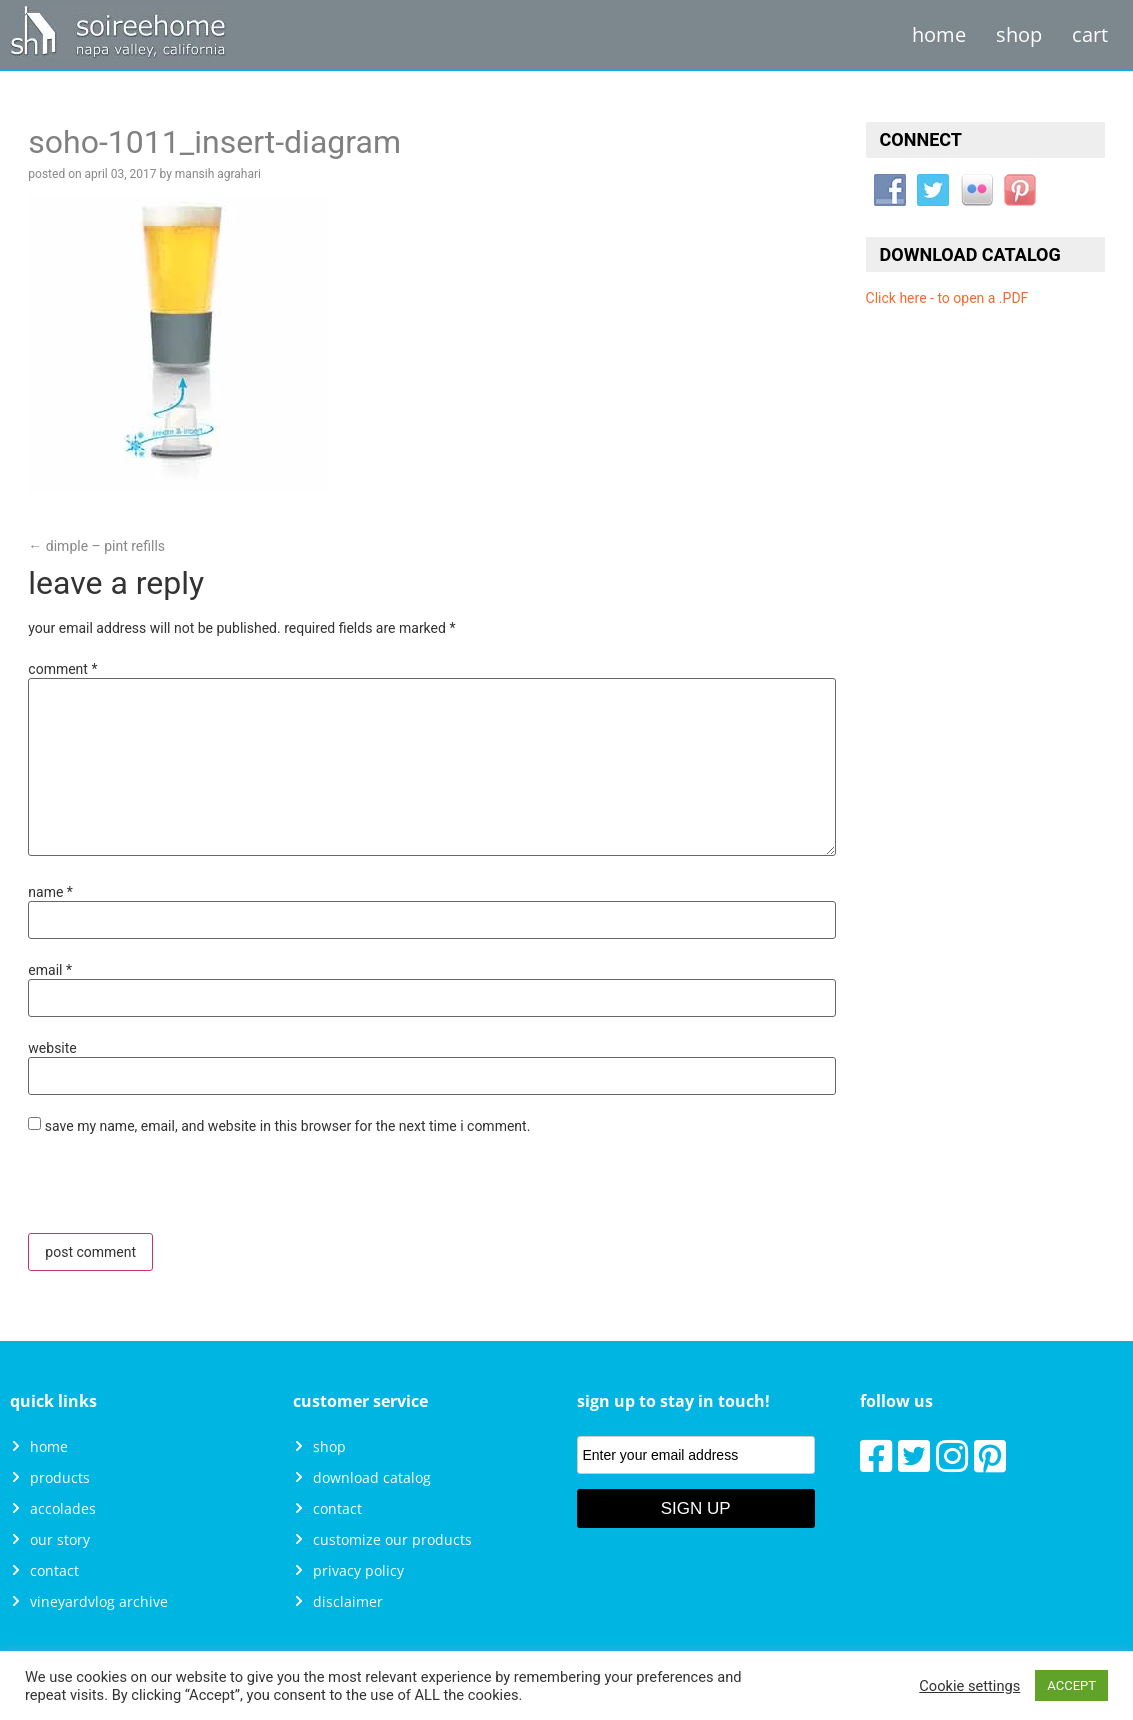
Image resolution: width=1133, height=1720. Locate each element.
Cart (1090, 34)
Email (50, 970)
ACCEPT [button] (1071, 1685)
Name (50, 892)
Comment (62, 669)
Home (939, 34)
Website (52, 1048)
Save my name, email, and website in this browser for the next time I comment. (288, 1126)
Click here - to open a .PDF (947, 298)
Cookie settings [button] (969, 1686)
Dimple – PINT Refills (96, 546)
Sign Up (696, 1508)
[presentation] (165, 1190)
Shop (1019, 34)
